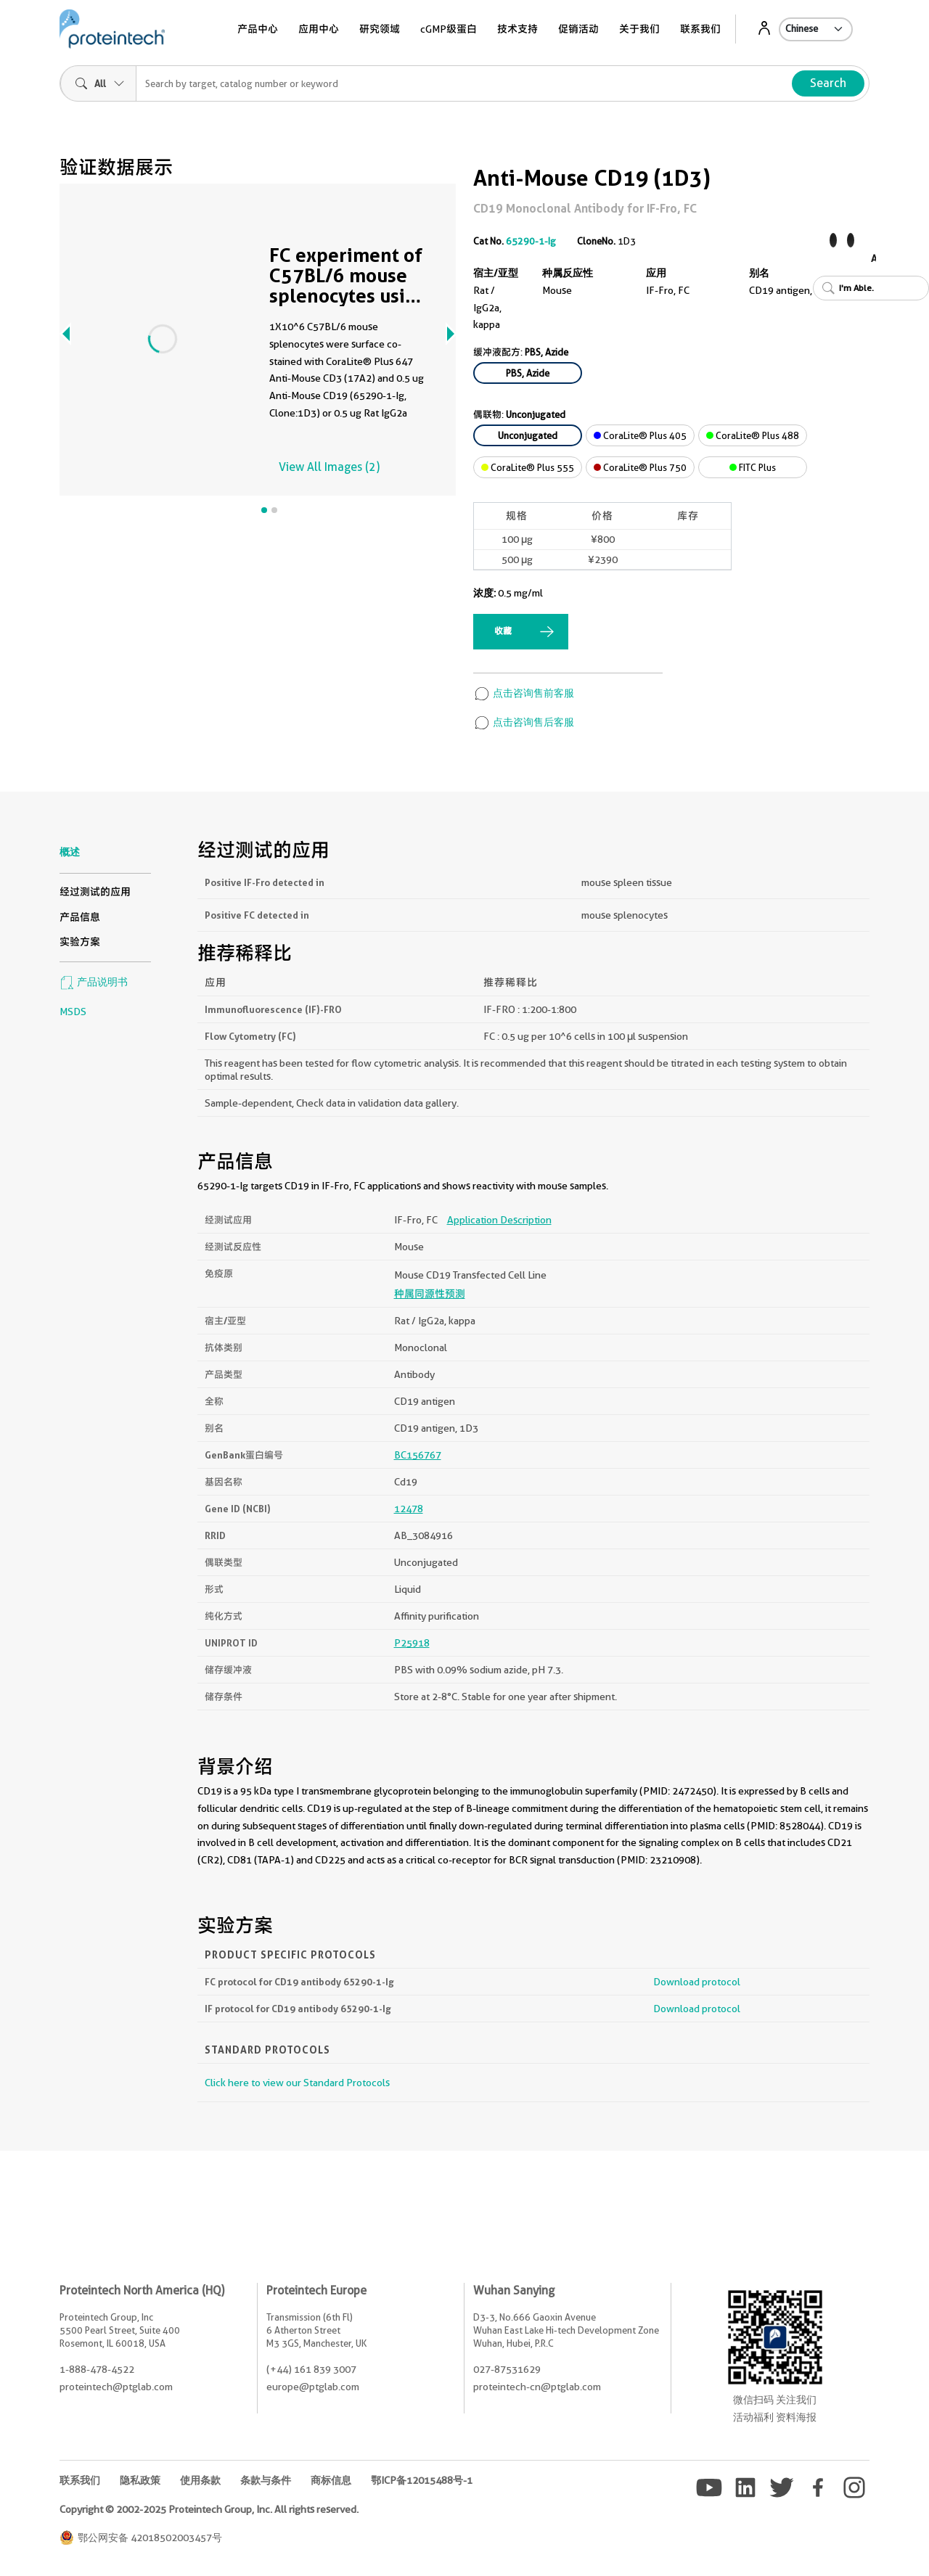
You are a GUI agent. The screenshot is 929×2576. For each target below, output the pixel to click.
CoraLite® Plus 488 (752, 435)
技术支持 (517, 29)
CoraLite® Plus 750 (640, 467)
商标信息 (331, 2480)
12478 (408, 1508)
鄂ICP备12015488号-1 (421, 2480)
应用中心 (318, 29)
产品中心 (257, 29)
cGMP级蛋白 (448, 29)
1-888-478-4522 (97, 2369)
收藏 (503, 630)
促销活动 (578, 29)
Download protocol (696, 1982)
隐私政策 (140, 2480)
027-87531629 (507, 2369)
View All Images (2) (329, 467)
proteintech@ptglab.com (116, 2386)
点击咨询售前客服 (523, 693)
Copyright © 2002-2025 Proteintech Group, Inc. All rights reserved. (209, 2509)
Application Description (499, 1220)
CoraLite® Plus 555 (527, 467)
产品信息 (80, 917)
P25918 (412, 1643)
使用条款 (200, 2480)
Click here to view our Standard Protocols (297, 2082)
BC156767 (417, 1455)
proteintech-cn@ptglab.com (537, 2386)
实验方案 (80, 942)
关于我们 (639, 29)
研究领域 (379, 29)
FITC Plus (752, 467)
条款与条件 (265, 2480)
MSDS (73, 1011)
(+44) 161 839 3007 (311, 2369)
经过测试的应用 (95, 892)
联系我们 (700, 29)
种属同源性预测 (429, 1294)
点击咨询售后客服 (523, 722)
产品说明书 (94, 982)
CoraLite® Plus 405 (640, 435)
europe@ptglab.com (312, 2386)
